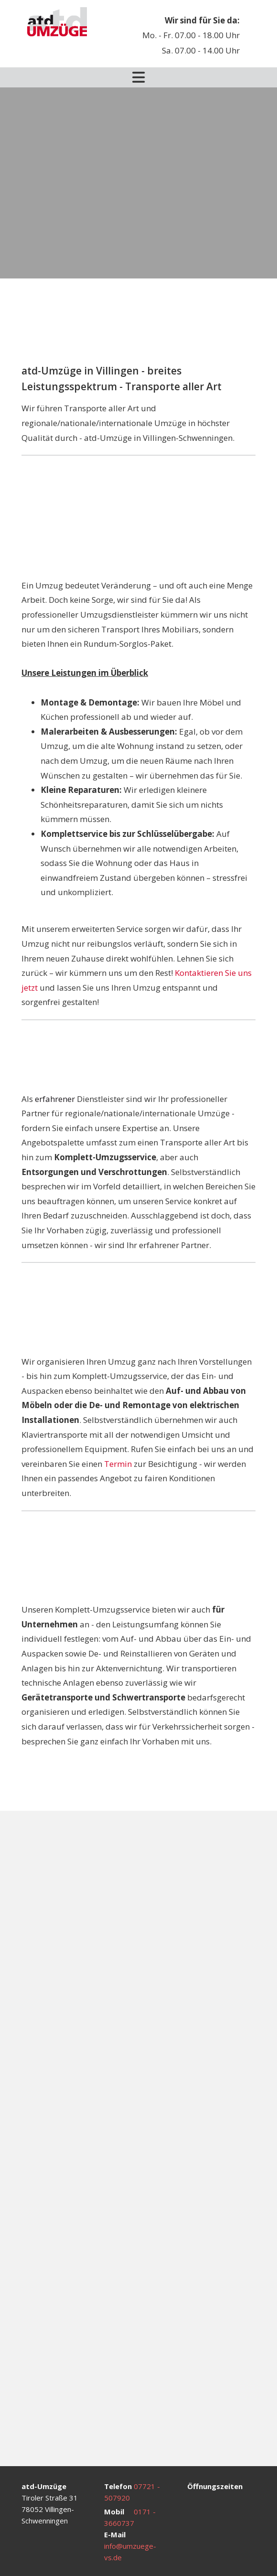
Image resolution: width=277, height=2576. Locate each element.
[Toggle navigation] (138, 77)
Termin (118, 1463)
